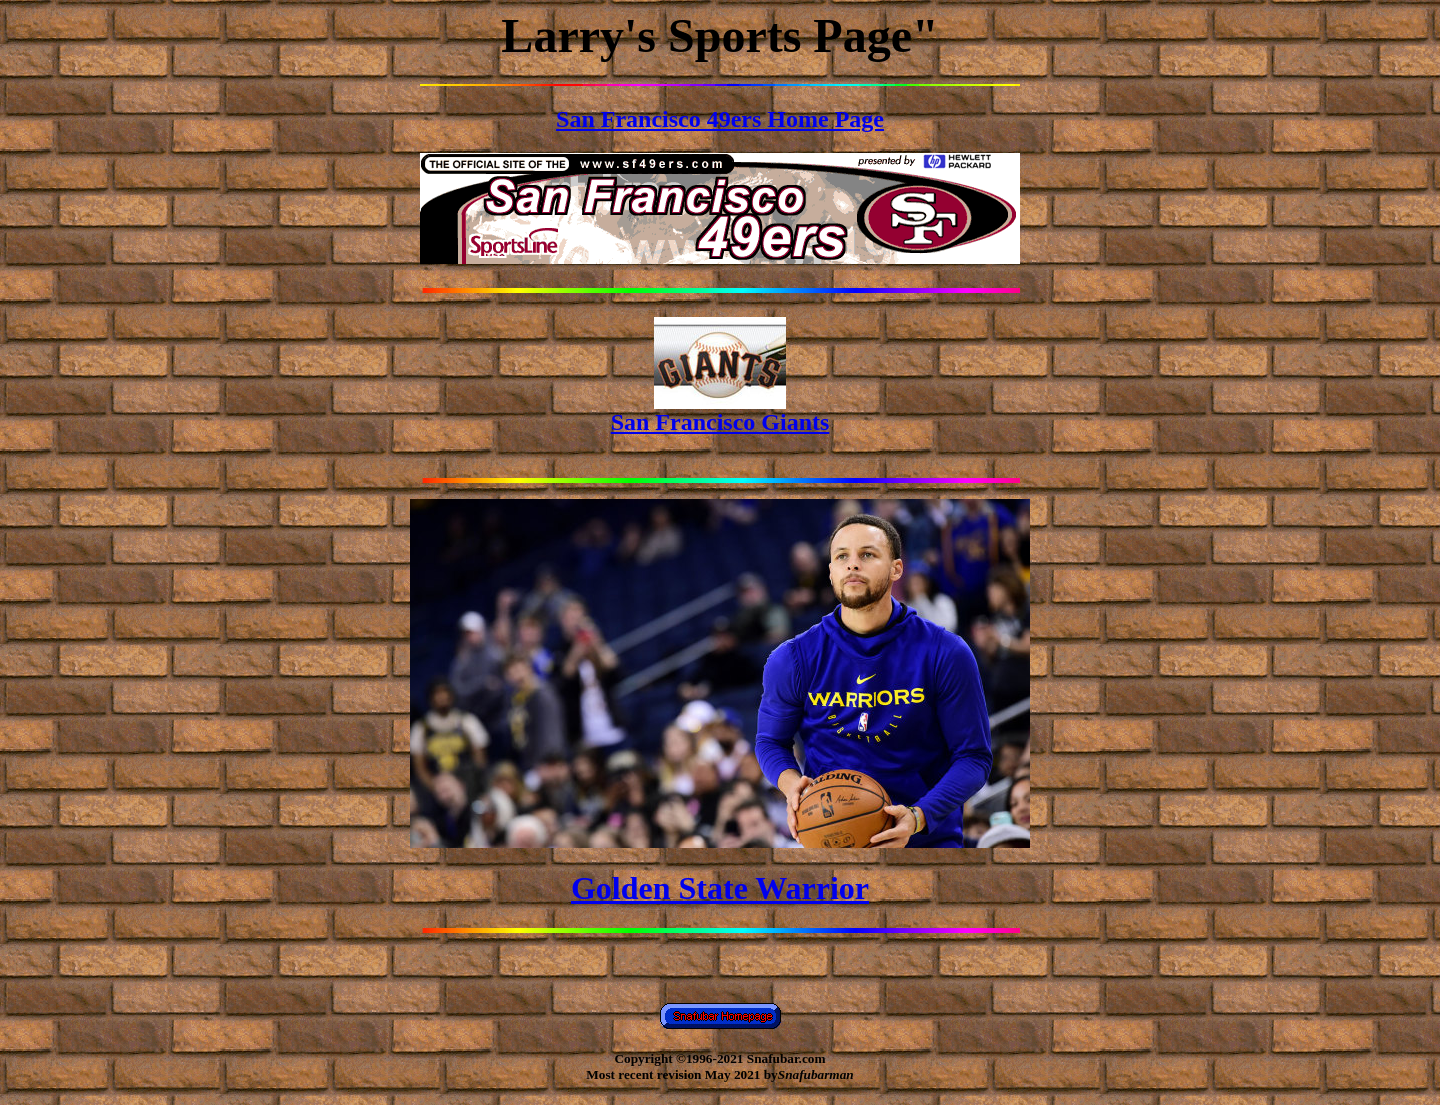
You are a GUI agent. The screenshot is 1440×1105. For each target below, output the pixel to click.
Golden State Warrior (720, 888)
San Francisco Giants (720, 411)
